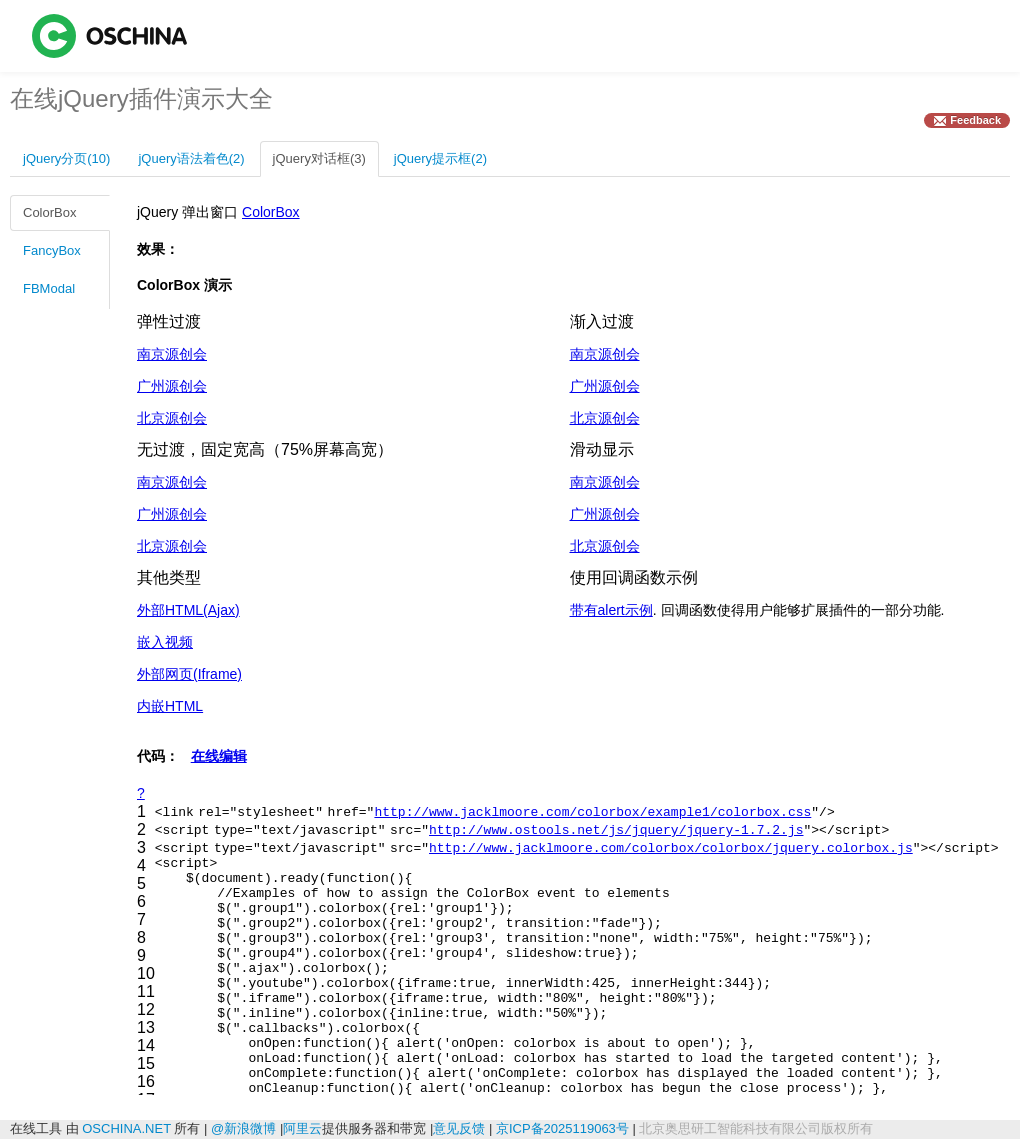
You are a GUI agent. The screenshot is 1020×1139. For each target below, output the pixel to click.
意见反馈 (459, 1128)
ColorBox (49, 212)
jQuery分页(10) (66, 158)
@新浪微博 (243, 1128)
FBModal (49, 288)
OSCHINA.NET (126, 1128)
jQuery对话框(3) (319, 158)
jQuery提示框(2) (440, 158)
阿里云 (302, 1128)
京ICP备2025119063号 (562, 1128)
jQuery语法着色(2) (191, 158)
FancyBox (52, 250)
